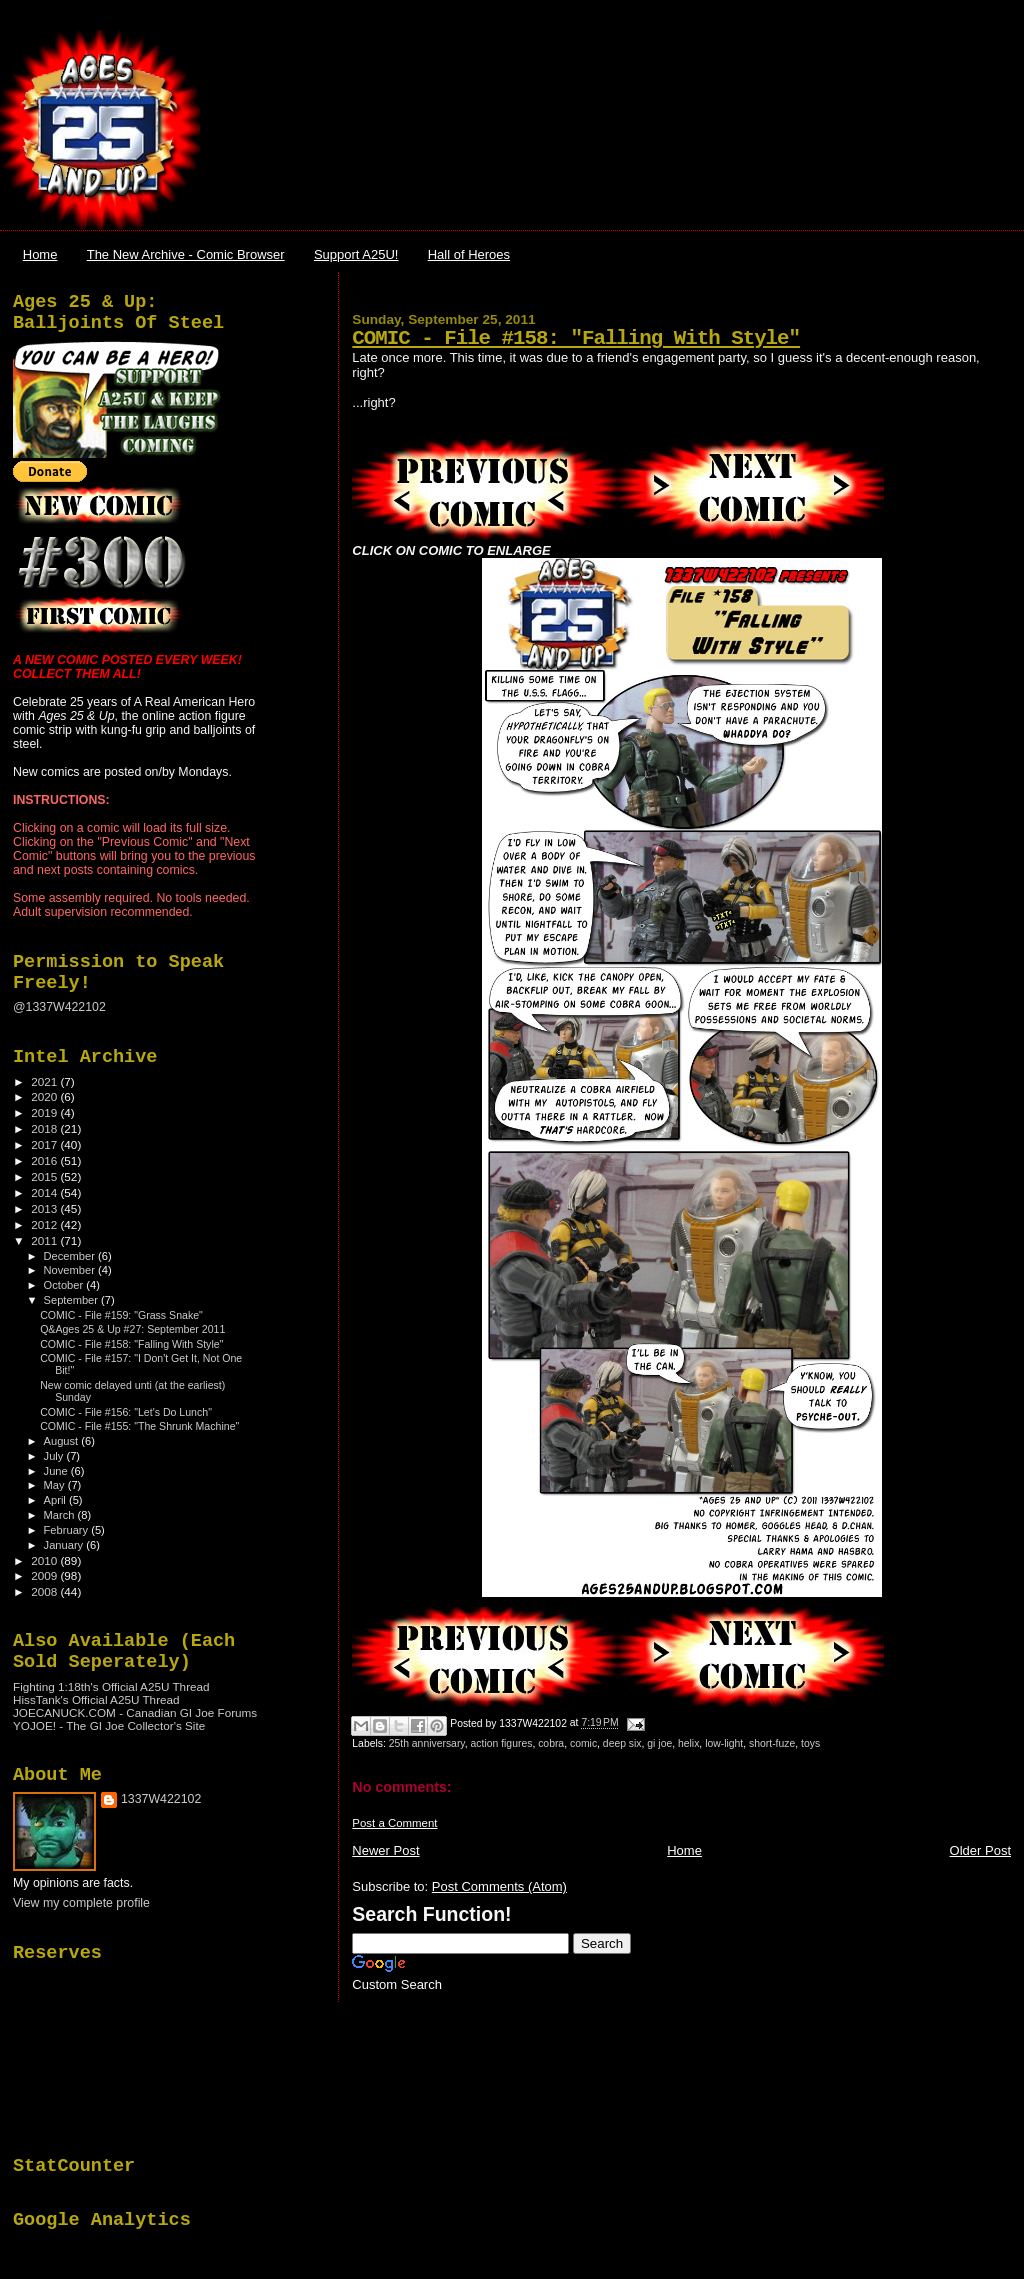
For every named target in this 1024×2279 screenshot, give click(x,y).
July (55, 1456)
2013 (45, 1208)
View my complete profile (81, 1903)
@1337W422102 (59, 1007)
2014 (45, 1192)
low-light (724, 1743)
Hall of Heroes (469, 254)
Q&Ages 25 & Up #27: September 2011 (132, 1329)
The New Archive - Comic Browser (186, 254)
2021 (45, 1081)
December (71, 1256)
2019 (45, 1112)
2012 (45, 1224)
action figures (502, 1743)
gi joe (659, 1743)
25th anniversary (427, 1743)
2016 (45, 1160)
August (63, 1441)
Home (40, 254)
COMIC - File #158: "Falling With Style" (576, 338)
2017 (45, 1144)
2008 (45, 1591)
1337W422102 (161, 1799)
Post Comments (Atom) (499, 1886)
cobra (551, 1743)
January (65, 1545)
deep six (622, 1743)
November (71, 1270)
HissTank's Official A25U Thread (96, 1699)
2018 (45, 1128)
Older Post (980, 1850)
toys (810, 1743)
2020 (45, 1096)
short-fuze (772, 1743)
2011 (45, 1240)
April (56, 1500)
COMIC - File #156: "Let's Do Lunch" (126, 1412)
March (61, 1515)
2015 (45, 1176)
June (57, 1471)
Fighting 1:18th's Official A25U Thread (111, 1686)
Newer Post (385, 1850)
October (65, 1285)
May (56, 1485)
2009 (45, 1575)
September (73, 1300)
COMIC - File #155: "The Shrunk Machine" (139, 1426)
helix (688, 1743)
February (68, 1530)
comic (583, 1743)
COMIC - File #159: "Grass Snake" (121, 1315)
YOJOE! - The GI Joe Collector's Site (109, 1725)
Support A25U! (356, 254)
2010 (45, 1560)
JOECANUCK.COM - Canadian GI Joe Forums (135, 1712)
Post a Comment (394, 1823)
